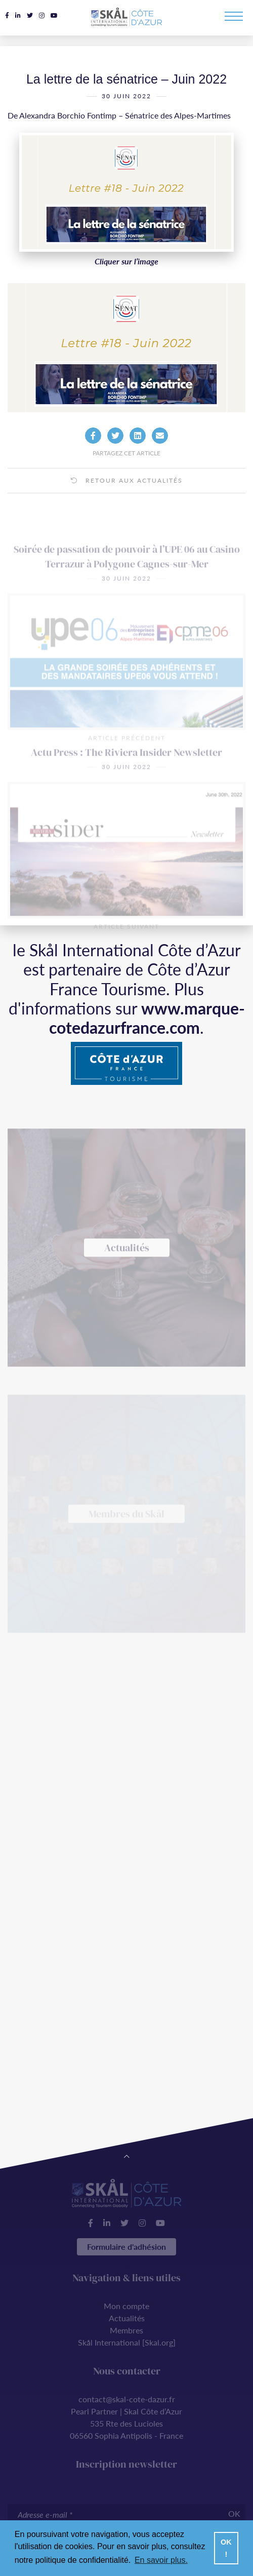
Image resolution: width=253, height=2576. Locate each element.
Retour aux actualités (127, 494)
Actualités (127, 2318)
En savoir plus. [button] (161, 2560)
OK (234, 2513)
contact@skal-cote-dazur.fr (126, 2399)
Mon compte (126, 2306)
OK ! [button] (226, 2548)
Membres (126, 2330)
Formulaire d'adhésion (126, 2246)
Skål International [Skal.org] (127, 2342)
